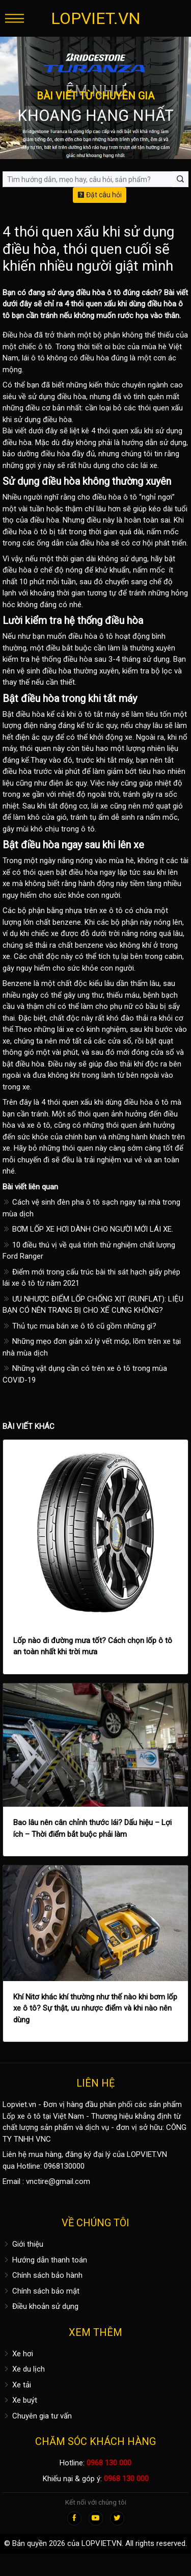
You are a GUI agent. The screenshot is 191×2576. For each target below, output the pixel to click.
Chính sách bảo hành (43, 2275)
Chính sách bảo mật (41, 2291)
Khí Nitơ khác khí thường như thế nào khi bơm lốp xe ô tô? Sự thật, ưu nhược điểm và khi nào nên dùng (95, 2008)
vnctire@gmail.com (58, 2181)
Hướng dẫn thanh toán (45, 2260)
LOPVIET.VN (96, 18)
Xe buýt (20, 2400)
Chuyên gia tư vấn (37, 2416)
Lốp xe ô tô (22, 2116)
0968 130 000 (109, 2462)
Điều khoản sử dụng (40, 2306)
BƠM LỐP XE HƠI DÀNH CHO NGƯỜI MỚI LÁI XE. (88, 1229)
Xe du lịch (24, 2369)
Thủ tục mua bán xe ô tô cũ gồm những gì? (79, 1326)
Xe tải (17, 2384)
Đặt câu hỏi (99, 195)
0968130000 (64, 2166)
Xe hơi (18, 2353)
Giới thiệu (23, 2244)
